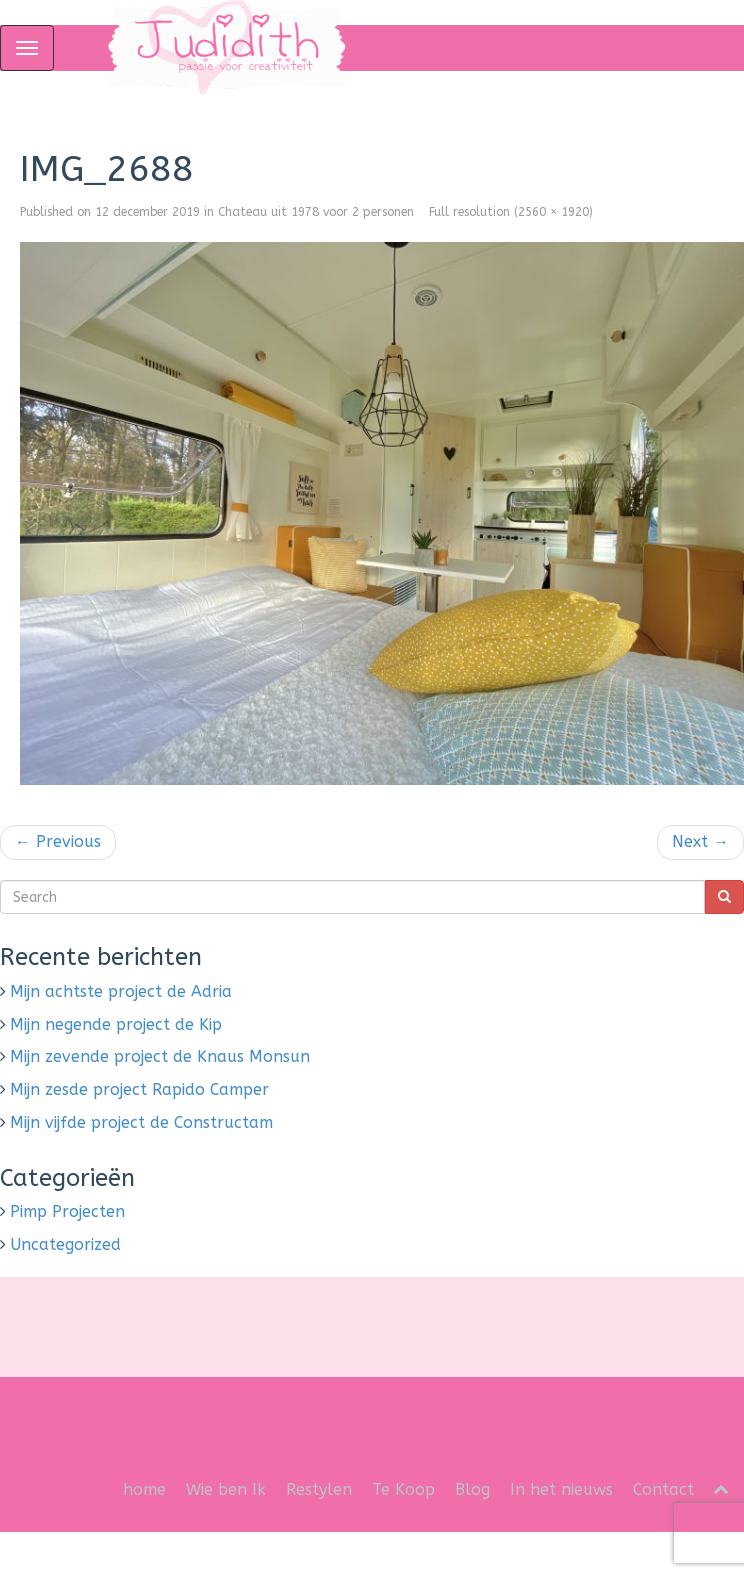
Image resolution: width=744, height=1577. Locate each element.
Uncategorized (65, 1244)
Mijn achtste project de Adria (121, 991)
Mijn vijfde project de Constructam (141, 1122)
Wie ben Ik (226, 1489)
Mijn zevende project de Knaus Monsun (160, 1056)
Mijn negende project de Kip (116, 1024)
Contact (663, 1489)
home (144, 1489)
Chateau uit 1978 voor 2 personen (316, 212)
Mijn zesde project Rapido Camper (139, 1089)
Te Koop (403, 1489)
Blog (472, 1489)
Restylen (319, 1489)
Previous (58, 841)
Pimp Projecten (67, 1211)
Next (700, 841)
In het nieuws (561, 1489)
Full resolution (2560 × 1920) (511, 212)
